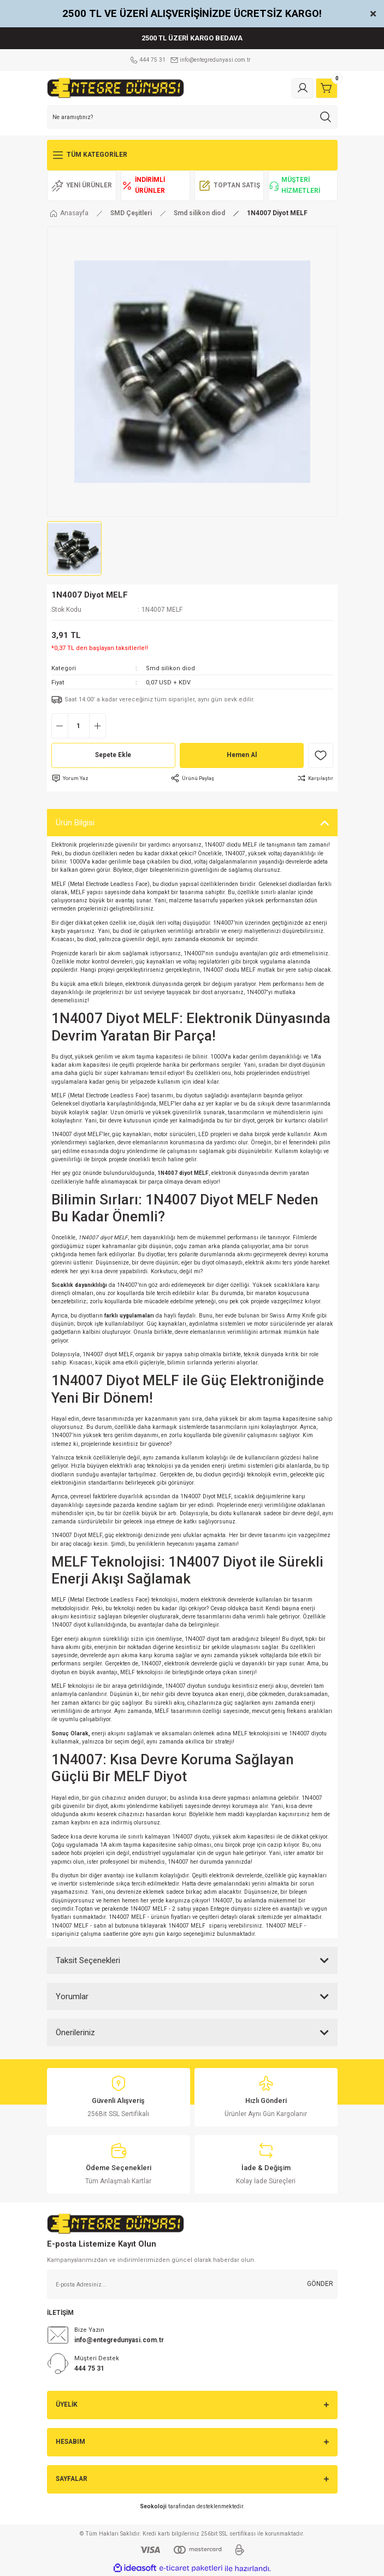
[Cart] (327, 88)
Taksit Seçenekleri (88, 1960)
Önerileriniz (75, 2032)
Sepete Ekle (113, 755)
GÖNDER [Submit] (320, 2284)
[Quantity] (78, 725)
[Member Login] (303, 88)
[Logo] (116, 88)
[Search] (192, 117)
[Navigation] (192, 155)
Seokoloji (153, 2506)
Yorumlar (72, 1996)
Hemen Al (242, 755)
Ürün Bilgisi (75, 823)
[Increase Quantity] (97, 725)
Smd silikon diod (170, 668)
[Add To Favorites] (320, 755)
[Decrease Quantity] (59, 725)
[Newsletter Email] (192, 2284)
